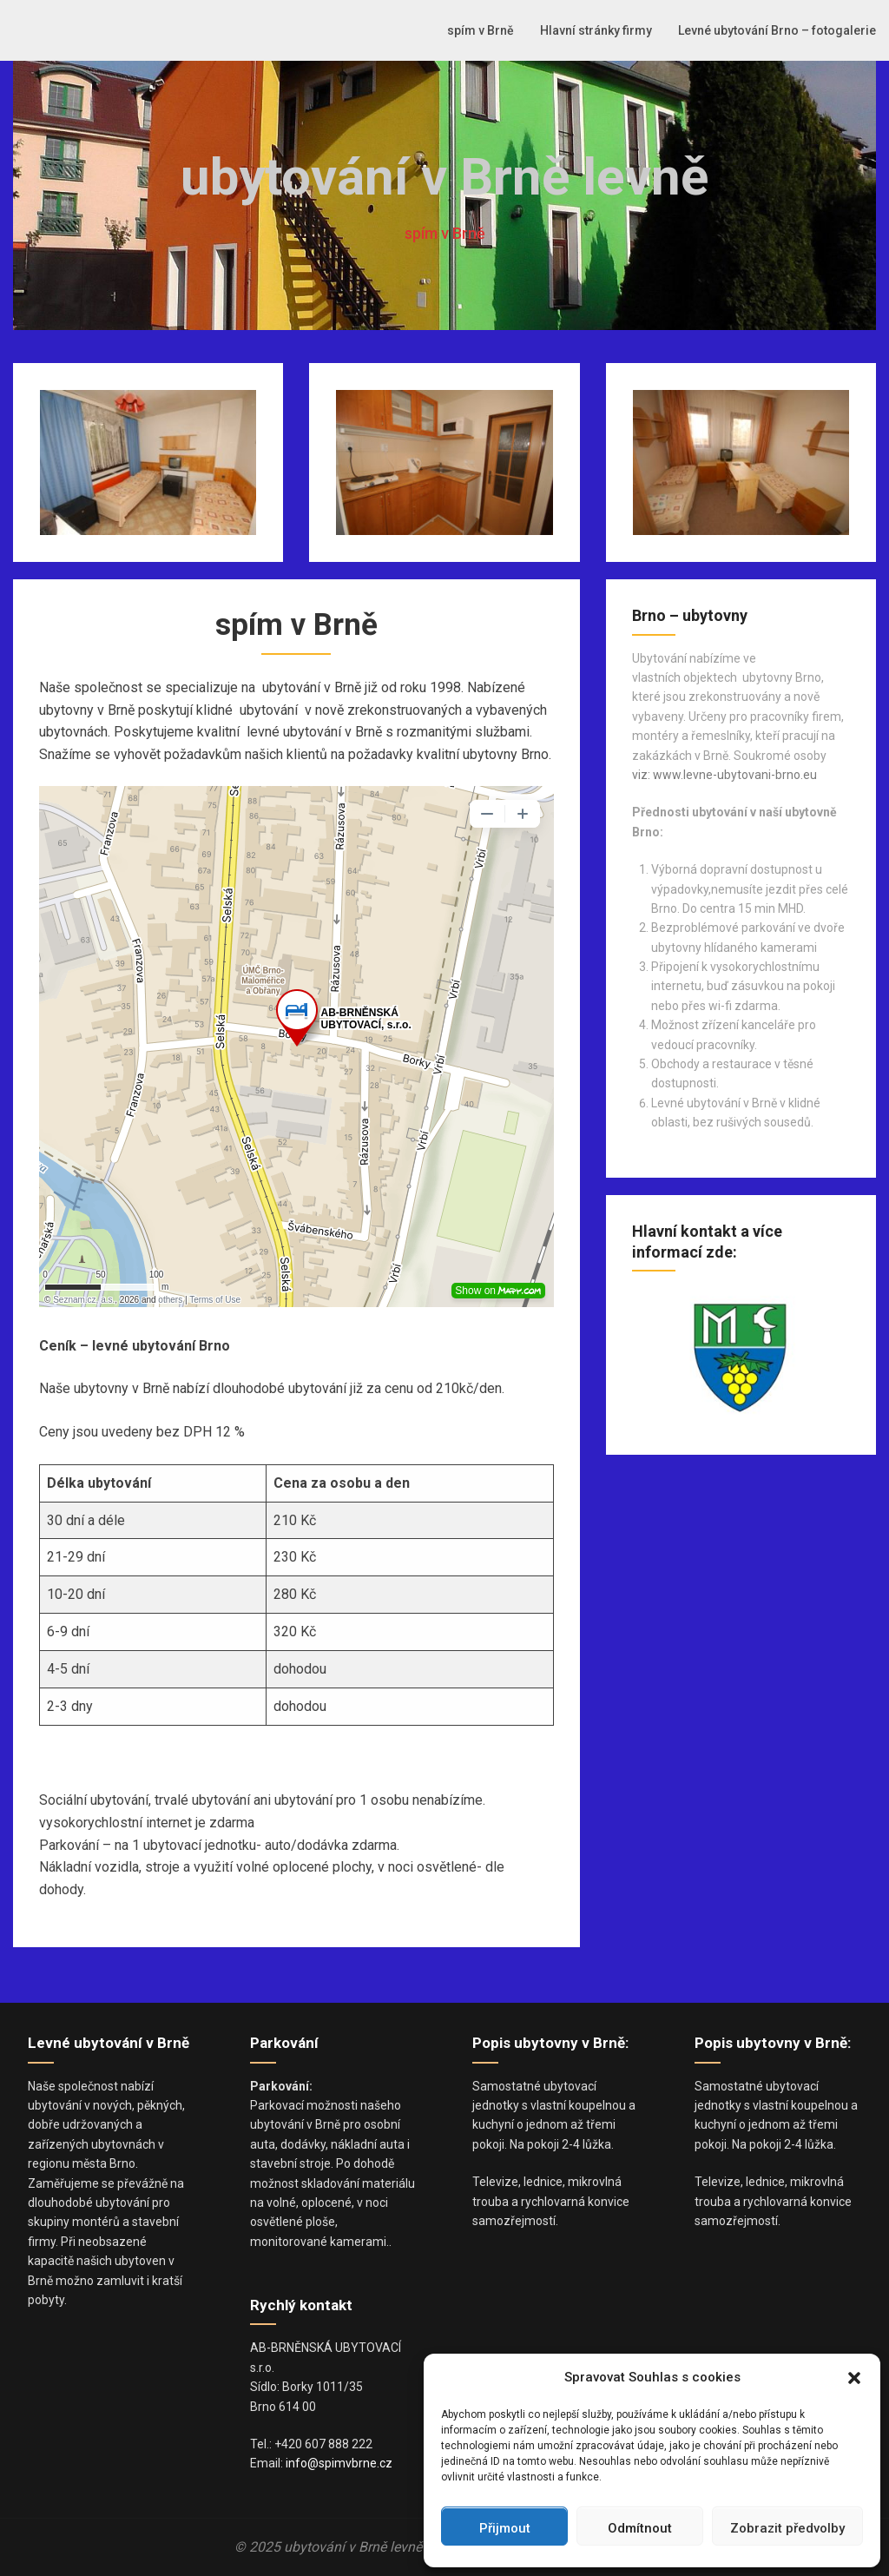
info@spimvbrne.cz (339, 2463)
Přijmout (504, 2528)
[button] (854, 2378)
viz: (641, 775)
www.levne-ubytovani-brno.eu (735, 775)
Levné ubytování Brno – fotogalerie (777, 30)
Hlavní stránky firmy (596, 30)
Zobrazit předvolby (787, 2528)
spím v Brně (480, 30)
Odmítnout (640, 2528)
